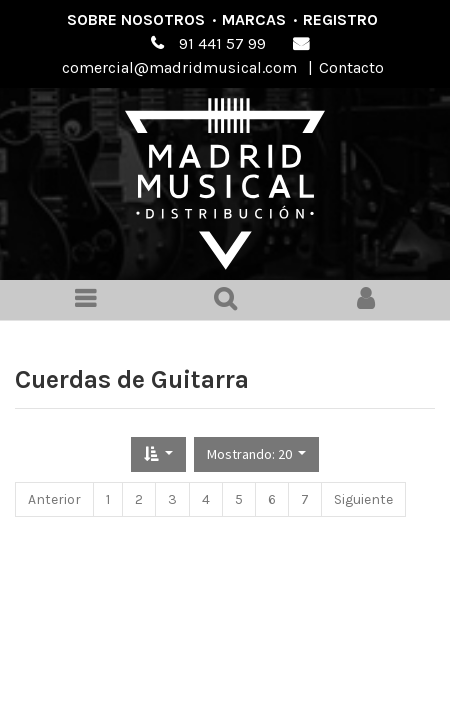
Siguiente (363, 499)
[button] (158, 454)
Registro (340, 19)
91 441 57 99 (222, 43)
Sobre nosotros (136, 19)
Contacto (351, 67)
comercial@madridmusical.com (179, 67)
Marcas (254, 19)
